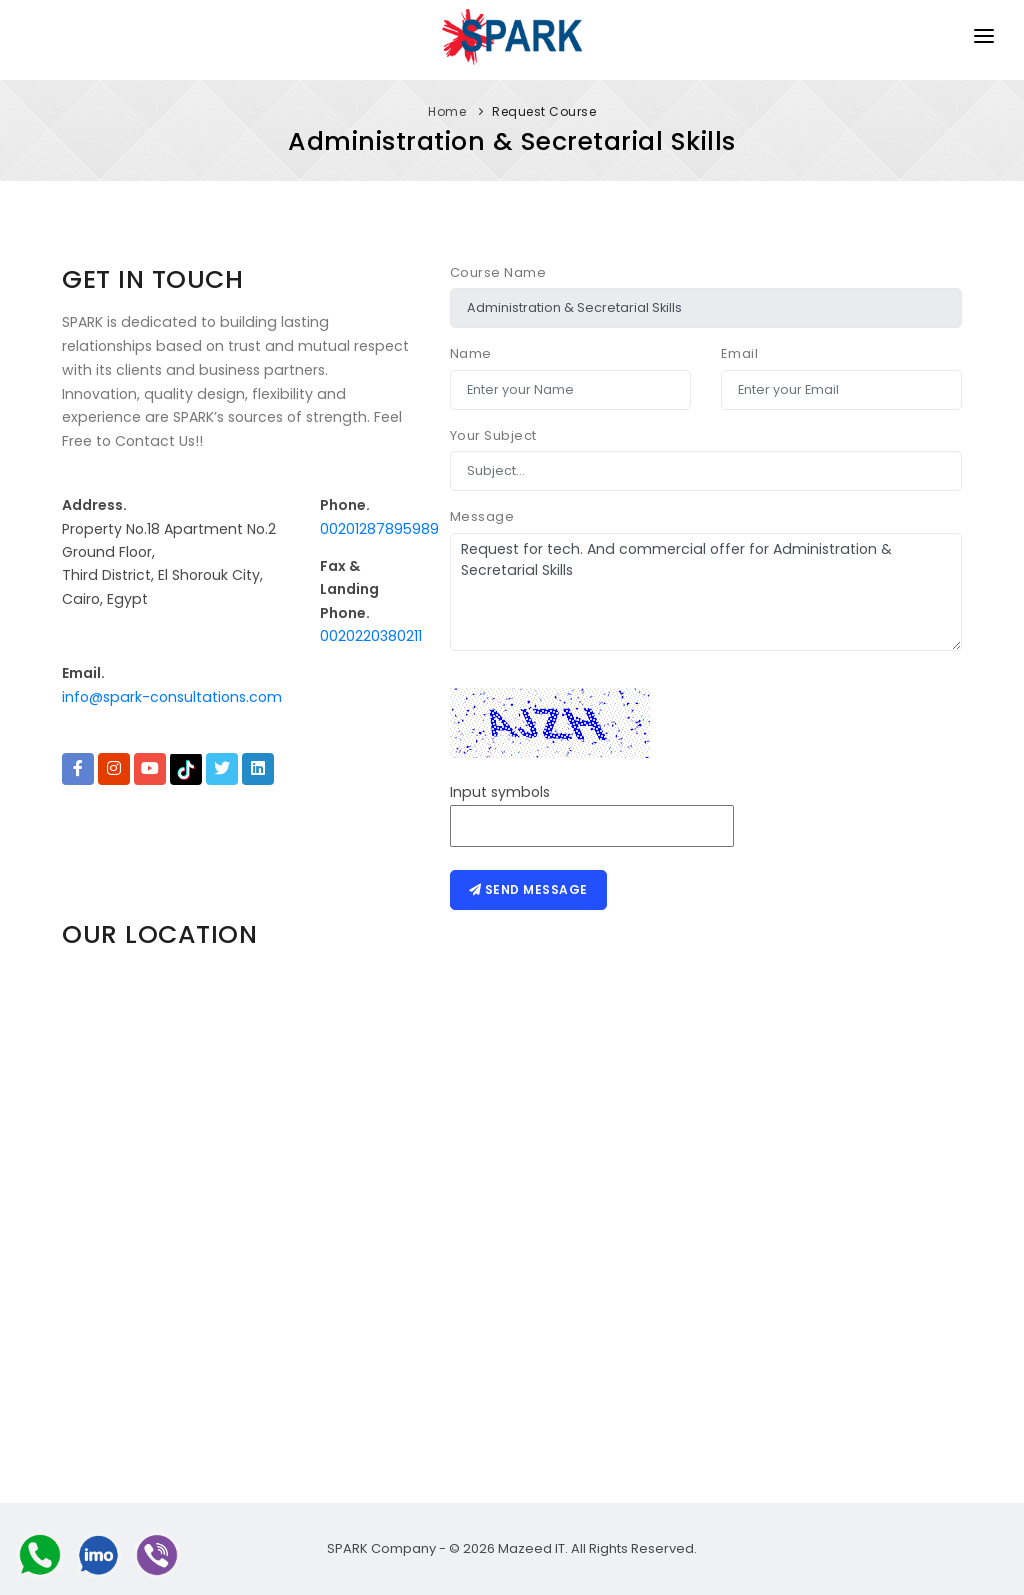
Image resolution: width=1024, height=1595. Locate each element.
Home (447, 111)
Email (740, 353)
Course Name (498, 272)
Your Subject (493, 435)
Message (482, 516)
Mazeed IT (531, 1548)
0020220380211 (371, 636)
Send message (528, 889)
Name (471, 353)
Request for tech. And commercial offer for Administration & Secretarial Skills (706, 592)
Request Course (544, 111)
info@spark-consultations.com (172, 697)
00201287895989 (379, 529)
